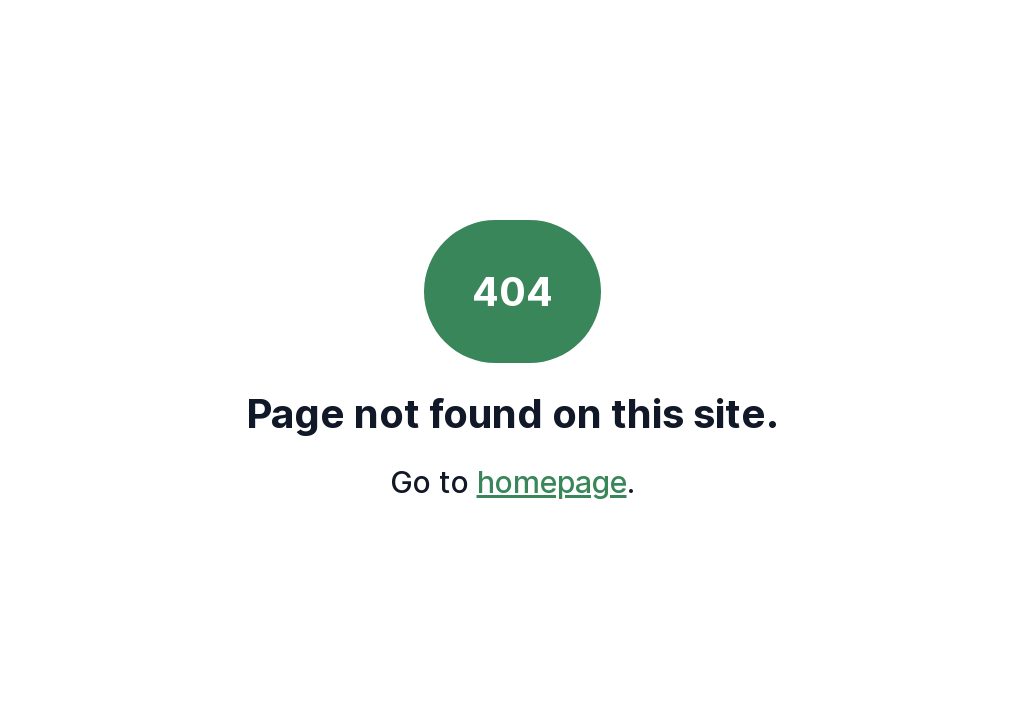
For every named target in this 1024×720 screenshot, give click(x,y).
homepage (552, 482)
